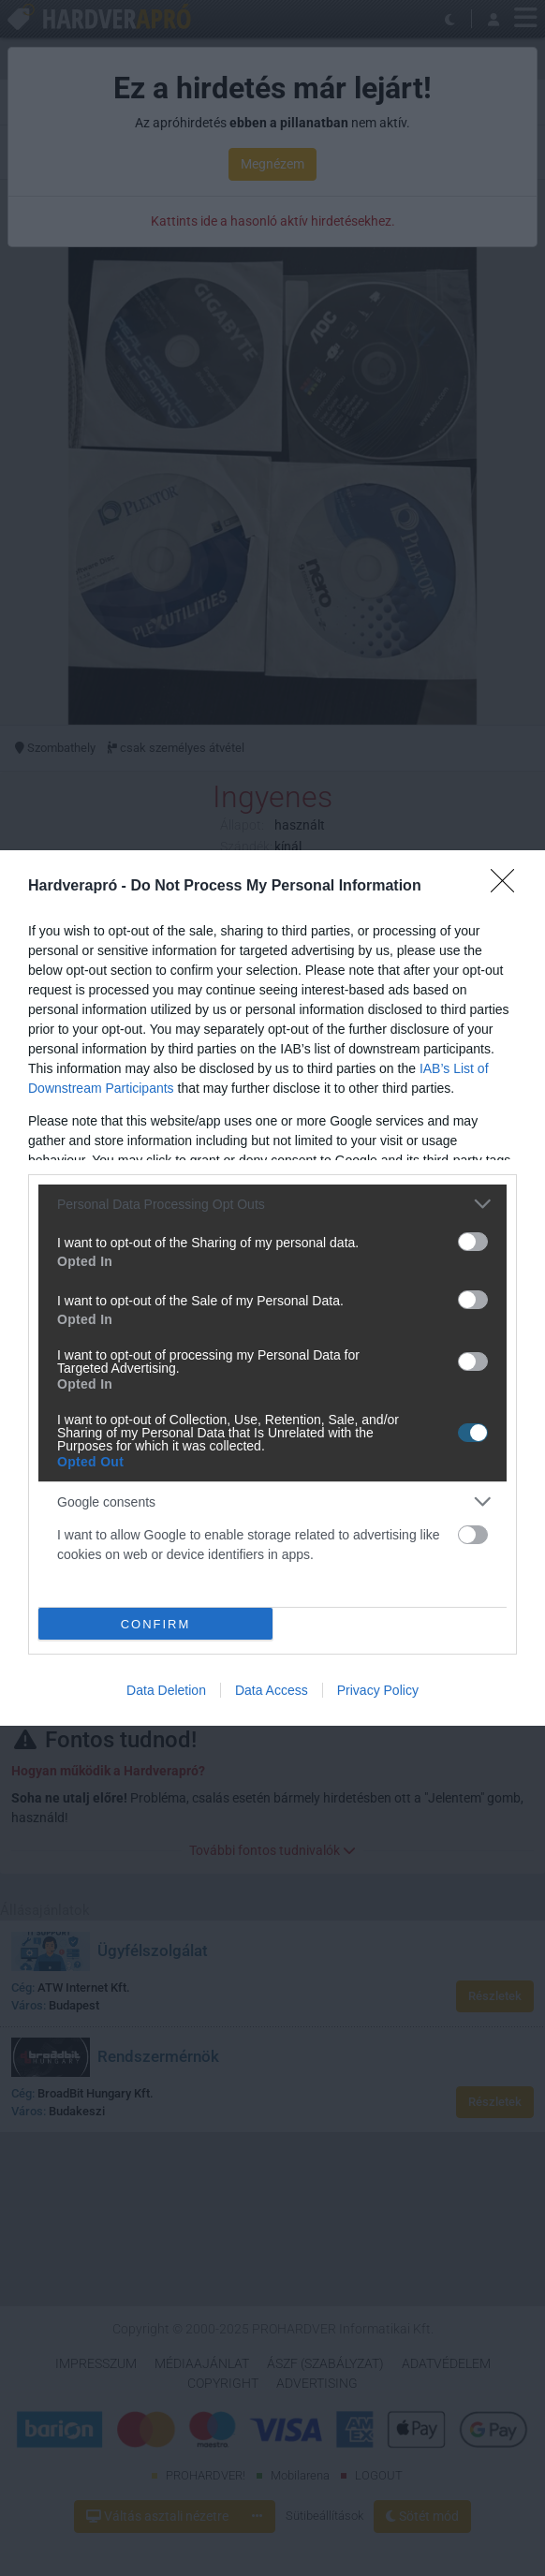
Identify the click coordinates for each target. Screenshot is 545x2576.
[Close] (508, 887)
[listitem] (272, 1204)
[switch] (473, 1241)
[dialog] (272, 1288)
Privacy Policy (378, 1690)
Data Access (271, 1690)
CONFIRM (156, 1624)
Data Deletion (166, 1690)
